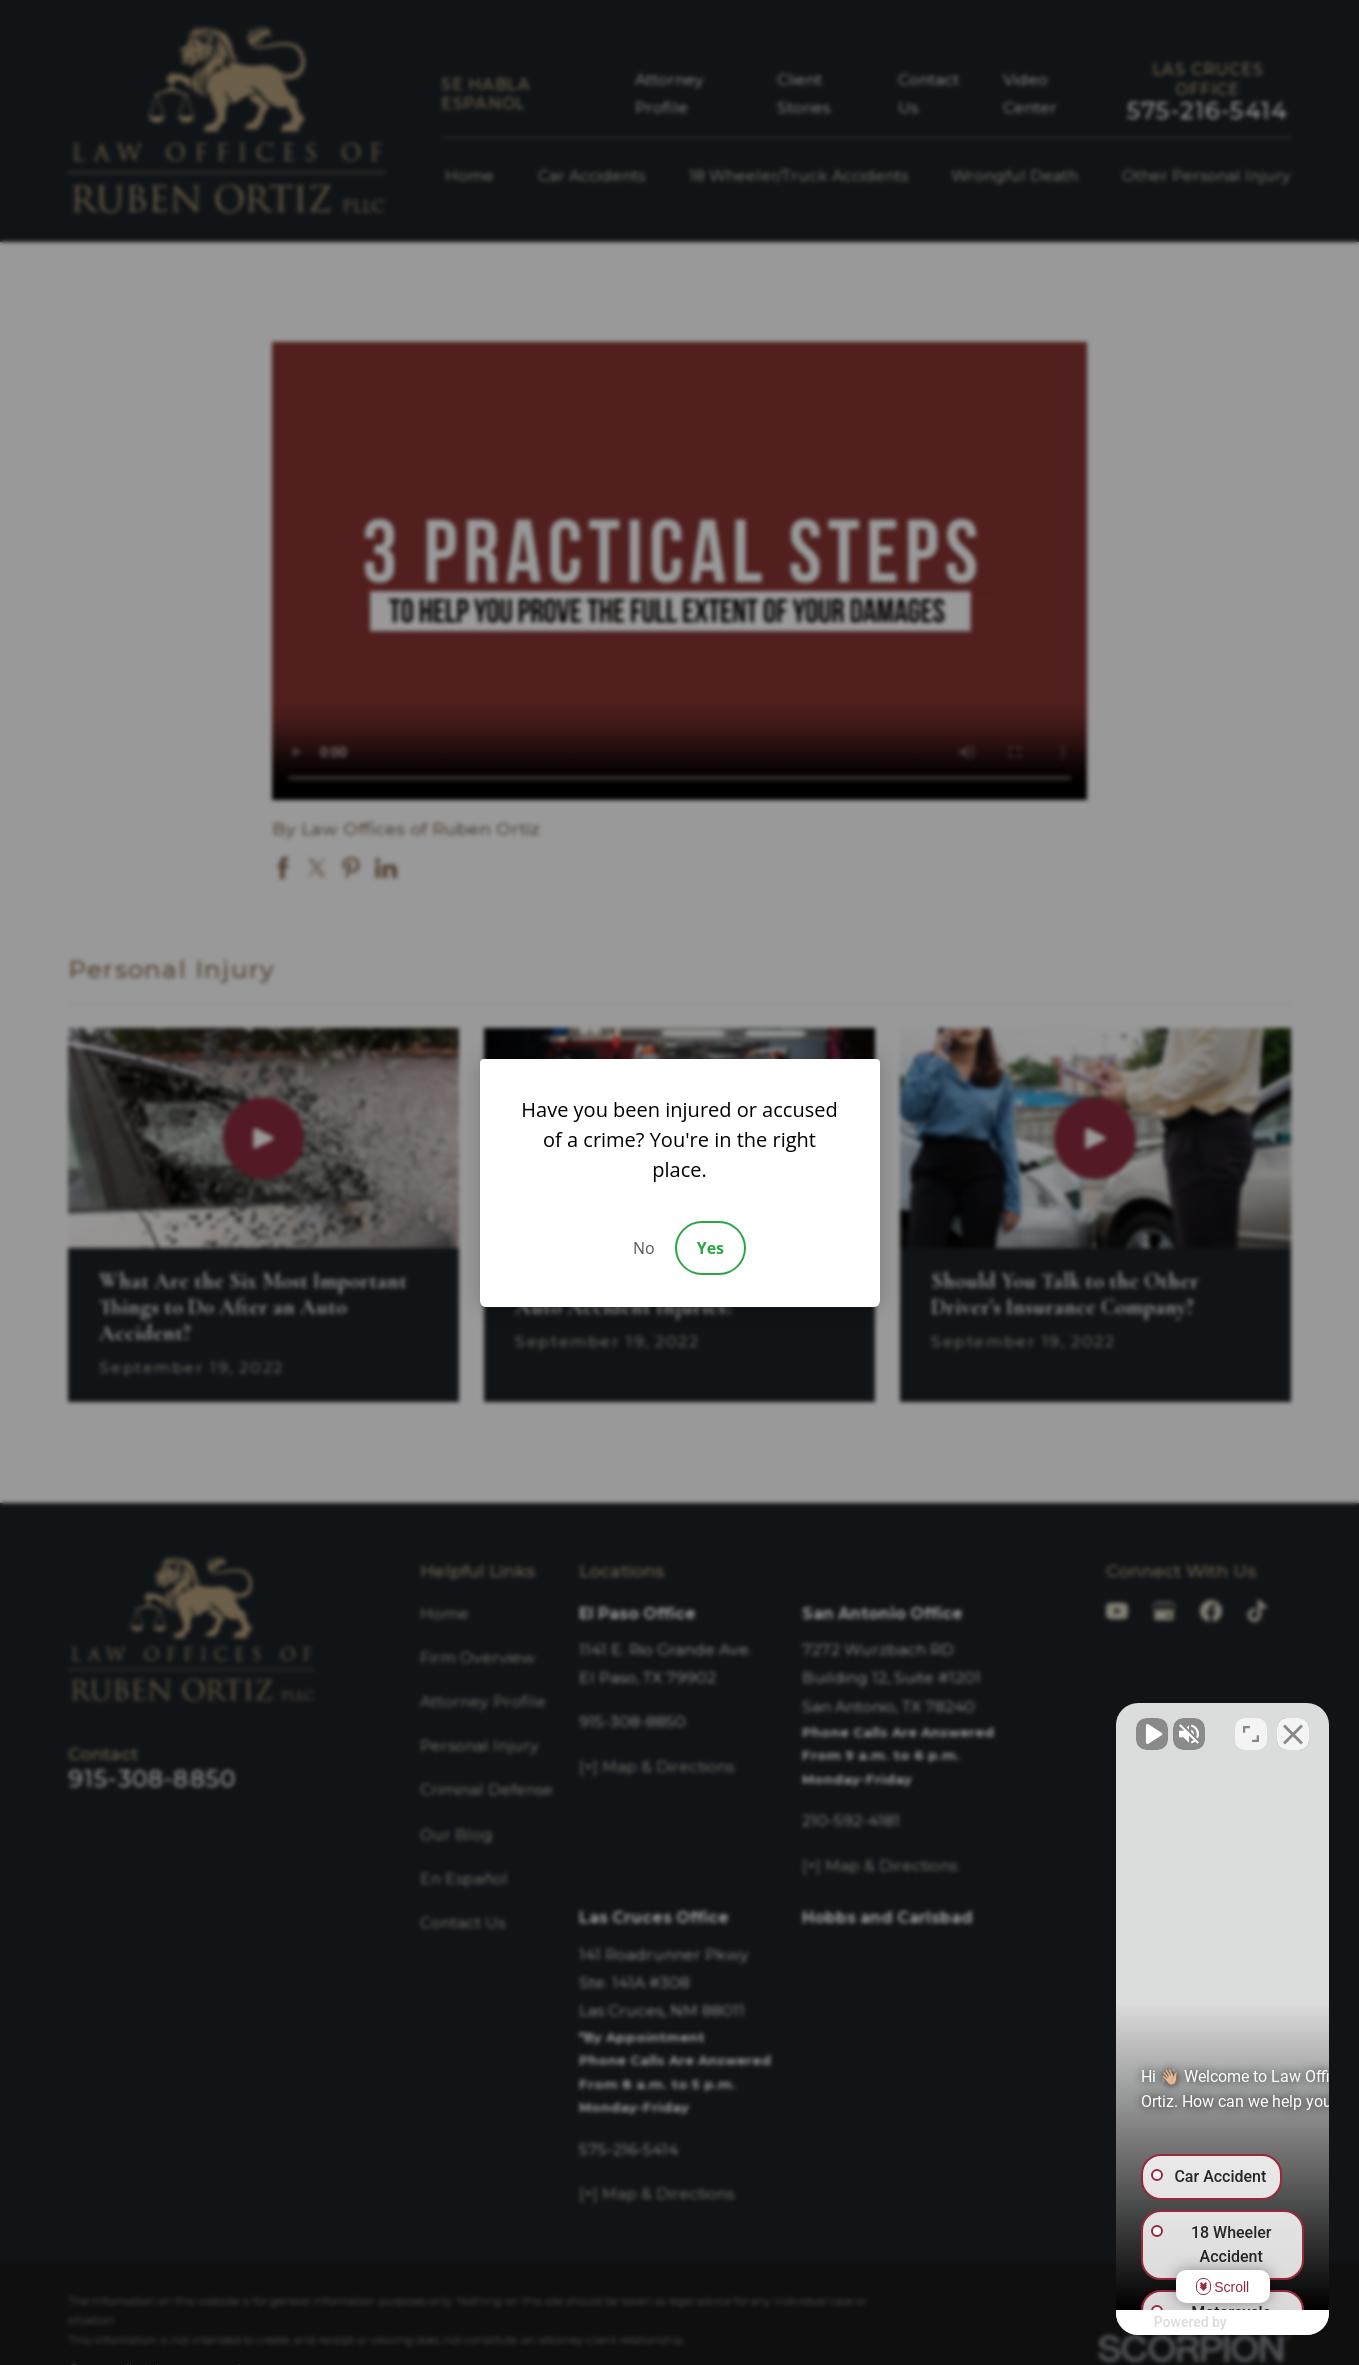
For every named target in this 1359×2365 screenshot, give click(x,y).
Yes (710, 1248)
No (644, 1248)
